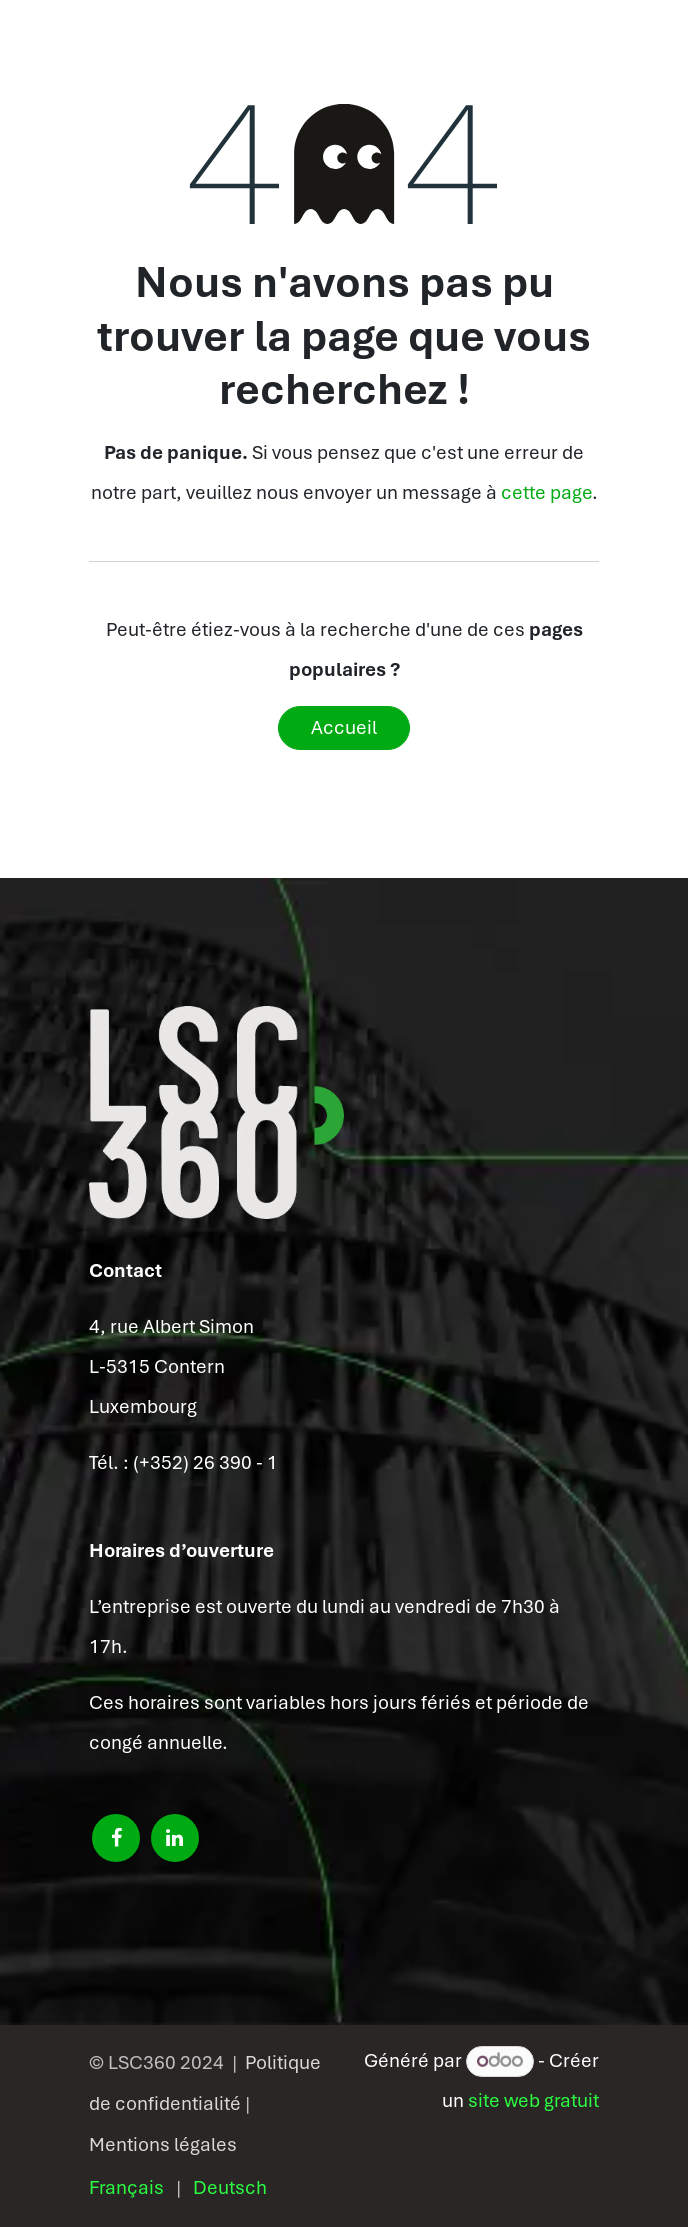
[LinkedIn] (175, 1838)
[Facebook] (116, 1838)
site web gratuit (533, 2100)
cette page (546, 492)
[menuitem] (126, 2188)
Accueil (344, 727)
